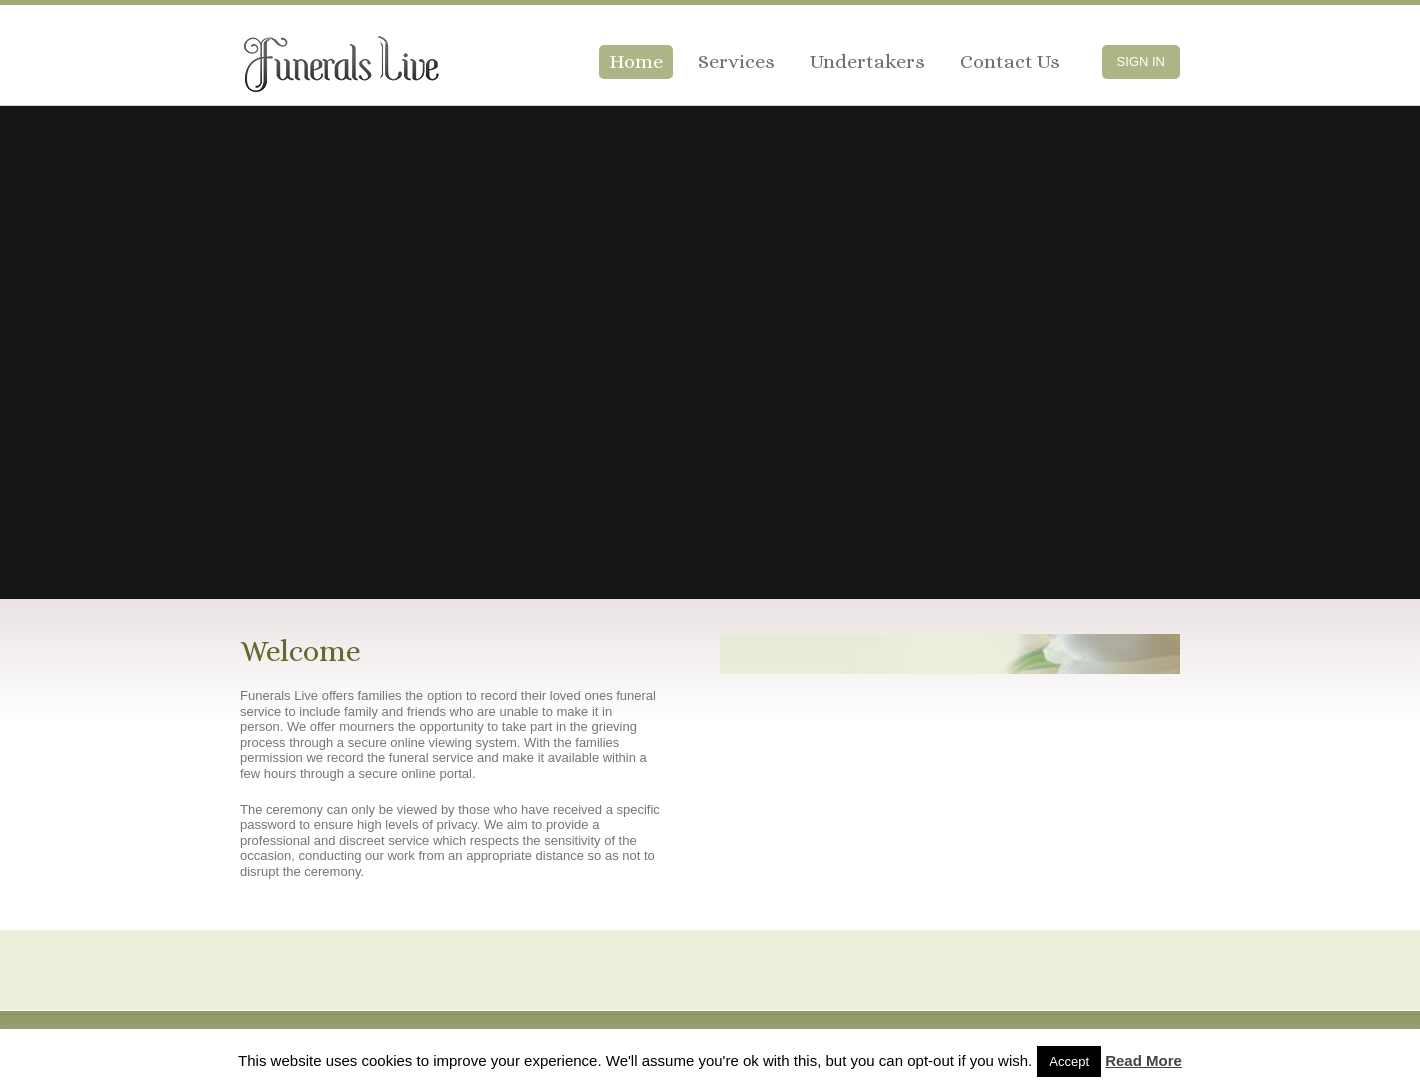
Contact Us (1010, 61)
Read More (1143, 1060)
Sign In (1141, 61)
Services (736, 61)
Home (636, 61)
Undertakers (867, 61)
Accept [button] (1069, 1061)
